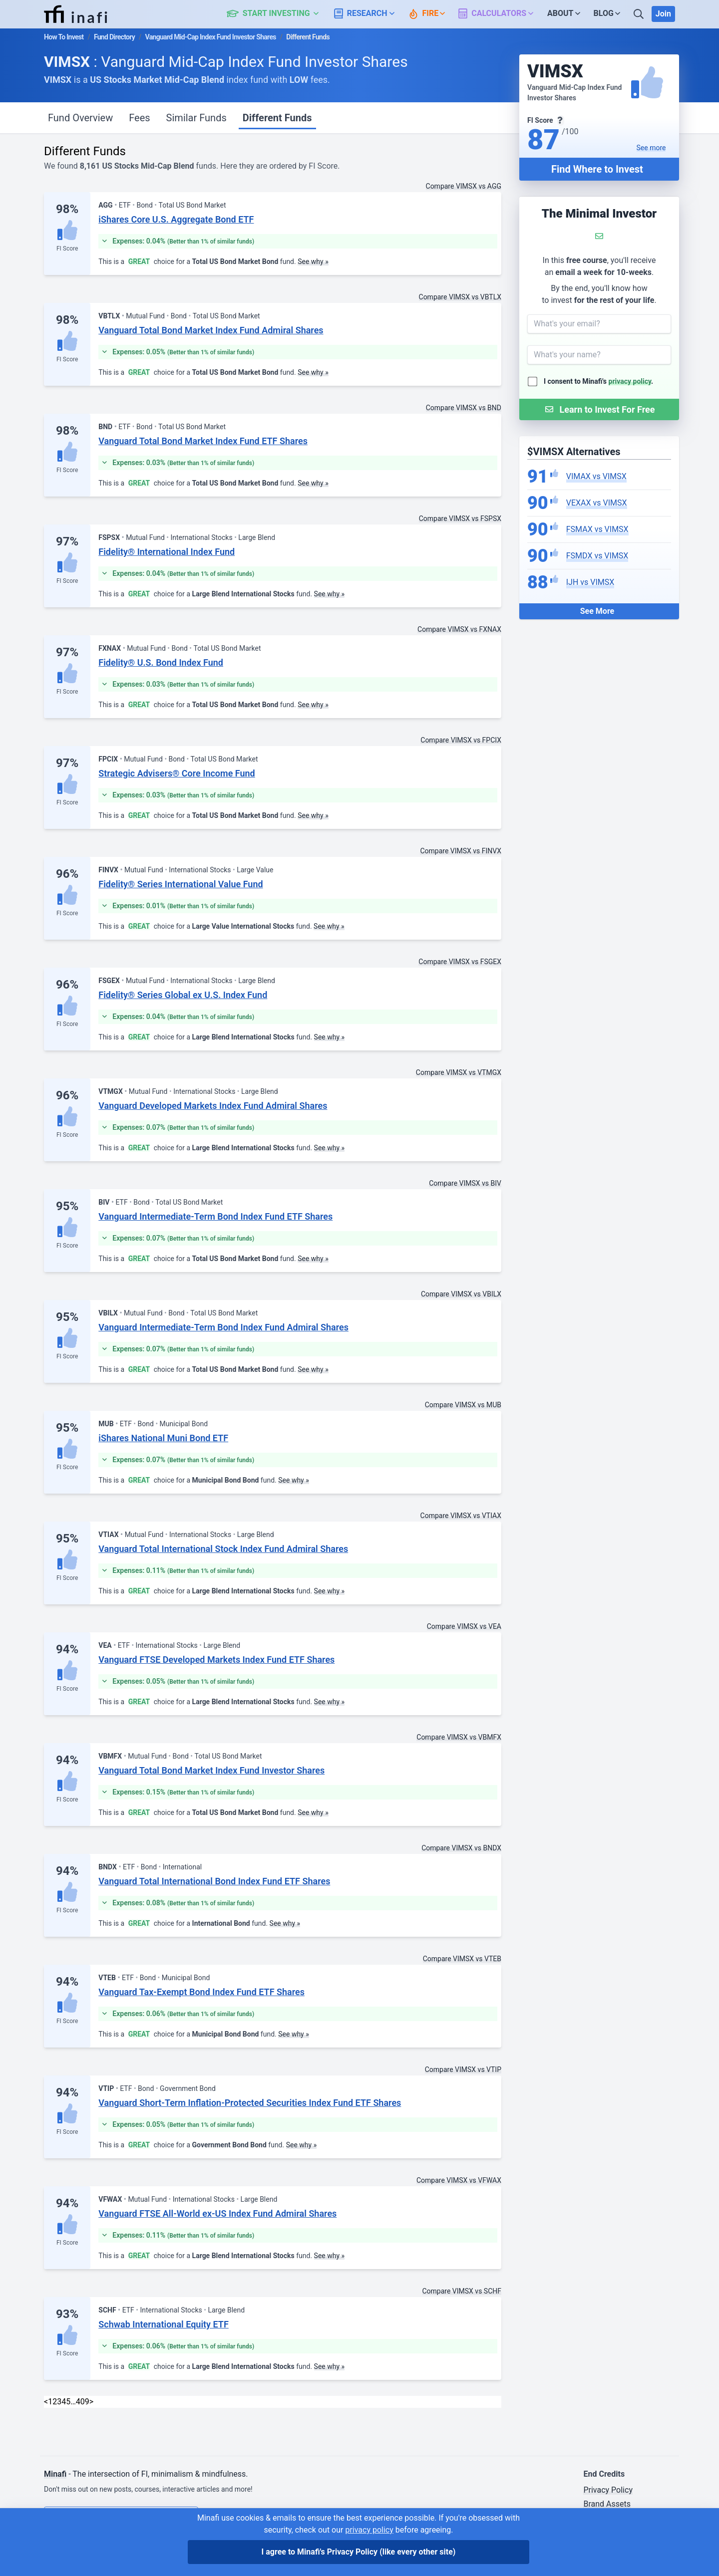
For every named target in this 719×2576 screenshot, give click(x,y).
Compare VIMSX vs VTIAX (460, 1516)
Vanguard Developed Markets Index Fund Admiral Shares (212, 1105)
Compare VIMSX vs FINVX (460, 851)
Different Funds (277, 118)
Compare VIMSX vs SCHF (462, 2291)
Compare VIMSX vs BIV (465, 1183)
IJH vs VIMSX (590, 582)
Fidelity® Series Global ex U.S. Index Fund (182, 995)
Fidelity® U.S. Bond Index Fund (160, 662)
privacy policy (630, 381)
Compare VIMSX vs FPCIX (460, 740)
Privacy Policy (608, 2490)
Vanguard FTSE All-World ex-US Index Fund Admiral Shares (217, 2213)
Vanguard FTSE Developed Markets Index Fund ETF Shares (216, 1659)
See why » (313, 261)
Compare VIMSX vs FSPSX (460, 518)
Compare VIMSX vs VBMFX (458, 1737)
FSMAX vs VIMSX (597, 529)
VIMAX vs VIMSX (596, 476)
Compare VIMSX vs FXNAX (459, 629)
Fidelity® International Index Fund (166, 551)
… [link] (73, 2401)
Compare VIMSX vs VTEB (462, 1959)
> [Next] (91, 2401)
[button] (278, 13)
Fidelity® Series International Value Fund (180, 884)
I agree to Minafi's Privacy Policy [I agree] (359, 2552)
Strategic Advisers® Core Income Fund (176, 773)
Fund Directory (114, 37)
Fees (139, 118)
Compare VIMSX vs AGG (463, 186)
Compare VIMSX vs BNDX (461, 1848)
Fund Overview (80, 118)
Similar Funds (196, 118)
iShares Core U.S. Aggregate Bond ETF (176, 219)
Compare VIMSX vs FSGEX (459, 962)
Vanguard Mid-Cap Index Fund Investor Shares (210, 37)
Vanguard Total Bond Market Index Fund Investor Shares (211, 1770)
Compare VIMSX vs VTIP (463, 2069)
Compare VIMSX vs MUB (463, 1405)
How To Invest (63, 37)
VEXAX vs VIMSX (596, 503)
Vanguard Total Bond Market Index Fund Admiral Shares (210, 330)
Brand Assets (607, 2504)
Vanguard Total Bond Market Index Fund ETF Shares (203, 441)
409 (82, 2401)
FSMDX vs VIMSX (597, 555)
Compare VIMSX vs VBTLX (460, 297)
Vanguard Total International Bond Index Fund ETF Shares (214, 1881)
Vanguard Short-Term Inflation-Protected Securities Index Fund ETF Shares (249, 2102)
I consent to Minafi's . (598, 381)
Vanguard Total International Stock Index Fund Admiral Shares (223, 1549)
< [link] (46, 2401)
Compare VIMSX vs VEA (464, 1626)
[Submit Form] (599, 409)
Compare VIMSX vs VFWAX (458, 2180)
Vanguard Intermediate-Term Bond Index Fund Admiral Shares (223, 1327)
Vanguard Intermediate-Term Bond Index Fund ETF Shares (215, 1216)
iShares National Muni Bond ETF (163, 1438)
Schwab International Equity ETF (163, 2324)
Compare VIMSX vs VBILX (461, 1294)
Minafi (55, 2474)
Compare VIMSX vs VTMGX (458, 1072)
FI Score (67, 248)
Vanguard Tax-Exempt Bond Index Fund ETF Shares (201, 1992)
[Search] (640, 13)
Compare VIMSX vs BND (463, 408)
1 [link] (50, 2401)
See (651, 148)
